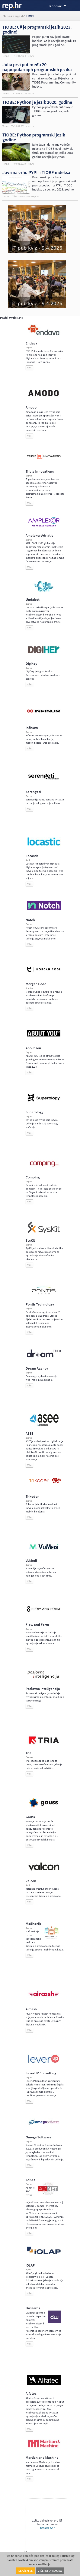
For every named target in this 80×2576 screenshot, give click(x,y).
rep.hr (12, 6)
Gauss (30, 1816)
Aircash (31, 2009)
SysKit (30, 1240)
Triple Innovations (40, 471)
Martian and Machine (42, 2457)
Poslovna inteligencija (43, 1688)
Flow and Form (37, 1624)
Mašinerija (34, 1923)
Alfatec (31, 2393)
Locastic (32, 855)
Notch (30, 919)
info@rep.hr (47, 2528)
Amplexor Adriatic (39, 535)
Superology (34, 1112)
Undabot (32, 599)
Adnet (30, 2179)
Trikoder (32, 1496)
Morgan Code (36, 984)
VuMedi (31, 1560)
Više (29, 367)
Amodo (31, 407)
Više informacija (50, 2571)
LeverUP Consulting (41, 2073)
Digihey (31, 663)
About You (33, 1048)
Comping (33, 1177)
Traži (73, 5)
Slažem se (25, 2571)
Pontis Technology (40, 1304)
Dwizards (33, 2308)
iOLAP (30, 2265)
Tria (28, 1753)
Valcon (31, 1881)
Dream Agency (37, 1368)
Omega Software (38, 2137)
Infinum (32, 727)
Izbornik (56, 7)
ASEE (29, 1433)
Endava (31, 343)
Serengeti (33, 791)
